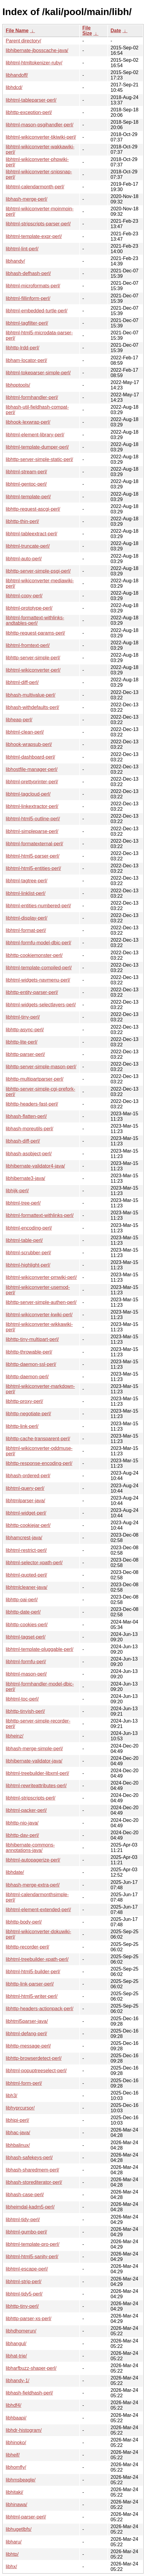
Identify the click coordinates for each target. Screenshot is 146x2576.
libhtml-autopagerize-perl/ (33, 1859)
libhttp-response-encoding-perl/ (39, 1463)
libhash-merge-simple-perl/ (34, 1748)
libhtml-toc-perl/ (22, 1698)
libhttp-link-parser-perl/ (30, 1983)
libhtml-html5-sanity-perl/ (32, 2256)
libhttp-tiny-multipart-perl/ (32, 1339)
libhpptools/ (18, 385)
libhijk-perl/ (17, 1190)
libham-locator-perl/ (26, 360)
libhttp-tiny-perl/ (22, 2306)
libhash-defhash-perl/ (28, 273)
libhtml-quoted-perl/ (26, 1574)
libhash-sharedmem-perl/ (32, 2169)
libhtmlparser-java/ (25, 1500)
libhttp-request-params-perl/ (35, 633)
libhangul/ (16, 2343)
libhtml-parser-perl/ (26, 2516)
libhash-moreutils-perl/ (29, 1128)
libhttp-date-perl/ (23, 1612)
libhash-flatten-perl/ (26, 1116)
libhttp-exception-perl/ (29, 112)
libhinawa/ (16, 2504)
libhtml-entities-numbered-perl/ (38, 905)
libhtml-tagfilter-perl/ (27, 323)
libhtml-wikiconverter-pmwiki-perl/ (41, 1277)
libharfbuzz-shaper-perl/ (31, 2368)
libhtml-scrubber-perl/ (28, 1252)
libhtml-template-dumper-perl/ (37, 447)
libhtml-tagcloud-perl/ (28, 794)
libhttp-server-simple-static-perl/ (39, 459)
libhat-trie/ (16, 2355)
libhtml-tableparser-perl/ (31, 100)
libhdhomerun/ (21, 2330)
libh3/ (11, 2095)
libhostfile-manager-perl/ (32, 769)
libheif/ (13, 2454)
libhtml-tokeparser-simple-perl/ (38, 372)
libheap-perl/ (19, 719)
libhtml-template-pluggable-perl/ (39, 1649)
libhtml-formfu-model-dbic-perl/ (38, 942)
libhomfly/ (16, 2467)
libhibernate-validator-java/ (34, 1760)
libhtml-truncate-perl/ (28, 546)
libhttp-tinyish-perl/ (25, 1711)
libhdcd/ (14, 87)
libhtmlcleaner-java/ (26, 1587)
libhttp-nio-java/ (22, 1822)
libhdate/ (15, 1872)
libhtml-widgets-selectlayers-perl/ (41, 1004)
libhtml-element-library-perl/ (35, 434)
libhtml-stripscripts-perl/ (30, 1797)
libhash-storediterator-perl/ (34, 2182)
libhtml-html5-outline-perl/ (33, 818)
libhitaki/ (14, 2492)
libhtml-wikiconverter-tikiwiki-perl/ (41, 137)
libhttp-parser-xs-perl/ (28, 2318)
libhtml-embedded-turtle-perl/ (37, 310)
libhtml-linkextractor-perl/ (32, 806)
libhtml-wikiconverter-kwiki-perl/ (39, 1314)
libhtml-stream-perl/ (26, 471)
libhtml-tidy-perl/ (23, 2219)
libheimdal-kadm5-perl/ (30, 2206)
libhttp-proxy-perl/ (24, 1401)
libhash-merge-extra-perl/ (33, 1884)
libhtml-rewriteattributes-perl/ (36, 1785)
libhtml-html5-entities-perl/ (33, 868)
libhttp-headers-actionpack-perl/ (39, 2008)
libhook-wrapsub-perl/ (29, 744)
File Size (87, 30)
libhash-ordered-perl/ (28, 1475)
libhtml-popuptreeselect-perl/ (36, 2070)
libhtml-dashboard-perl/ (30, 757)
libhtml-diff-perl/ (22, 682)
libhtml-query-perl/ (25, 1488)
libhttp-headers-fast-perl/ (32, 1104)
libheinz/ (15, 1735)
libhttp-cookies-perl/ (27, 1624)
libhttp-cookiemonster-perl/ (34, 955)
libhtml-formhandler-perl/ (32, 397)
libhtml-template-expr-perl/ (34, 236)
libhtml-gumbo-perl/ (26, 2231)
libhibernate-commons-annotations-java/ (30, 1847)
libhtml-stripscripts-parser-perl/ (38, 223)
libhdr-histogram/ (24, 2430)
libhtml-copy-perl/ (24, 595)
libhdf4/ (13, 2405)
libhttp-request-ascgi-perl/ (33, 509)
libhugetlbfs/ (18, 2529)
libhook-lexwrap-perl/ (28, 422)
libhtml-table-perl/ (24, 1240)
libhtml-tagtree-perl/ (26, 880)
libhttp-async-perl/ (25, 1029)
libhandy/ (15, 261)
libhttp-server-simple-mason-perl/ (41, 1066)
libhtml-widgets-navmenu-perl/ (38, 980)
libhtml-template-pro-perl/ (32, 2244)
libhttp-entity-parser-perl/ (32, 992)
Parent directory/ (23, 40)
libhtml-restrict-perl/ (26, 1550)
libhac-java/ (18, 2132)
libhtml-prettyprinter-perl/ (32, 781)
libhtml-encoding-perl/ (29, 1228)
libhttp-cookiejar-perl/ (28, 1525)
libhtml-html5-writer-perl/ (32, 1996)
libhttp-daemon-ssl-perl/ (31, 1364)
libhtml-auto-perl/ (24, 558)
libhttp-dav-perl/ (22, 1835)
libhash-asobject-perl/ (29, 1153)
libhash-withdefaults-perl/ (32, 707)
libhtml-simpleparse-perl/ (32, 831)
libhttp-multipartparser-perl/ (34, 1079)
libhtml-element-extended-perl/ (38, 1909)
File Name (17, 30)
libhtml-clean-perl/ (25, 732)
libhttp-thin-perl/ (22, 521)
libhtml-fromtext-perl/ (28, 645)
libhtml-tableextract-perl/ (31, 533)
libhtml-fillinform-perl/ (28, 298)
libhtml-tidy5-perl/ (24, 2293)
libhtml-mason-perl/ (26, 1674)
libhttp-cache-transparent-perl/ (38, 1438)
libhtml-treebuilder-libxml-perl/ (37, 1773)
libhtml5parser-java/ (27, 2021)
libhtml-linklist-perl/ (26, 893)
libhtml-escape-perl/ (27, 2268)
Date (115, 30)
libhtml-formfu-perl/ (26, 1661)
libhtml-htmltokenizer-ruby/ (34, 62)
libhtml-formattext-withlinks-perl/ (40, 1215)
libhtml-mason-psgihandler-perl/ (39, 124)
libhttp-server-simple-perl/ (33, 657)
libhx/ (11, 2566)
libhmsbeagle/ (21, 2479)
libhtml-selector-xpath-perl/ (34, 1562)
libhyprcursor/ (20, 2107)
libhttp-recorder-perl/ (27, 1946)
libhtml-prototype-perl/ (29, 608)
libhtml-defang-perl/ (26, 2033)
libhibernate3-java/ (25, 1178)
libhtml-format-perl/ (26, 930)
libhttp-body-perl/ (24, 1921)
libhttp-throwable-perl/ (29, 1352)
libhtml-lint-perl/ (22, 248)
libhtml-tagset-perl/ (26, 1636)
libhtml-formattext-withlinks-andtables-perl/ (35, 620)
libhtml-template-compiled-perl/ (39, 967)
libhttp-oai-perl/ (22, 1599)
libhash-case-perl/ (25, 2194)
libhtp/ (12, 2554)
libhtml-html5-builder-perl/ (33, 1971)
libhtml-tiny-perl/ (23, 1017)
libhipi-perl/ (17, 2120)
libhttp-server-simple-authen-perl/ (41, 1302)
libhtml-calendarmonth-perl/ (35, 186)
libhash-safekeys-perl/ (29, 2157)
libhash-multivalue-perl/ (31, 695)
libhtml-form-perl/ (24, 2083)
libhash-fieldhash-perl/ (29, 2392)
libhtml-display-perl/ (26, 918)
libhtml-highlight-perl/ (28, 1265)
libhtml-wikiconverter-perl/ (33, 670)
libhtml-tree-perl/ (23, 1203)
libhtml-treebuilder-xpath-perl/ (37, 1959)
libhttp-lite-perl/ (21, 1042)
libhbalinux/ (18, 2145)
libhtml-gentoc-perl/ (26, 484)
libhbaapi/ (16, 2417)
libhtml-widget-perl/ (26, 1513)
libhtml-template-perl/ (28, 496)
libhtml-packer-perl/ (26, 1810)
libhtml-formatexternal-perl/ (34, 843)
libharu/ (13, 2541)
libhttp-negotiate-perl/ (28, 1413)
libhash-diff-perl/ (23, 1141)
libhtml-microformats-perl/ (33, 285)
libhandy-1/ (17, 2380)
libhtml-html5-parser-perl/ (32, 856)
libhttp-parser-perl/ (25, 1054)
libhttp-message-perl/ (28, 2045)
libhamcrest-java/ (24, 1537)
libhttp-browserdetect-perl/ (34, 2058)
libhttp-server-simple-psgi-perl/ (38, 571)
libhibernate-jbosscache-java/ (37, 50)
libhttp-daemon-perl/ (27, 1376)
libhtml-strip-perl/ (23, 2281)
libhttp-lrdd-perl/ (22, 347)
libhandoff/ (17, 75)
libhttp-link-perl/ (22, 1426)
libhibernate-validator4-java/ (35, 1166)
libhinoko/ (16, 2442)
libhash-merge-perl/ (26, 199)
